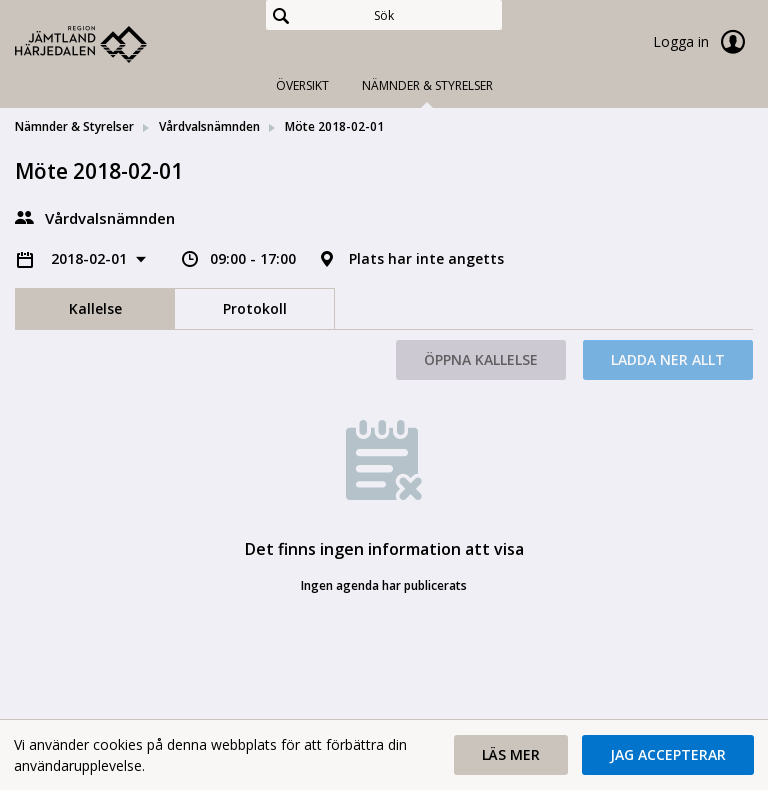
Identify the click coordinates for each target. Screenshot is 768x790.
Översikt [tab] (302, 85)
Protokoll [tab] (255, 308)
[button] (511, 755)
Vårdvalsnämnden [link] (209, 126)
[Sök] (384, 15)
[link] (115, 44)
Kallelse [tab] (95, 308)
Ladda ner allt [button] (668, 359)
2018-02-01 (91, 258)
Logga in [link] (703, 42)
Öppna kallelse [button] (481, 359)
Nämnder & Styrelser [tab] (427, 85)
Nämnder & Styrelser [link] (74, 126)
